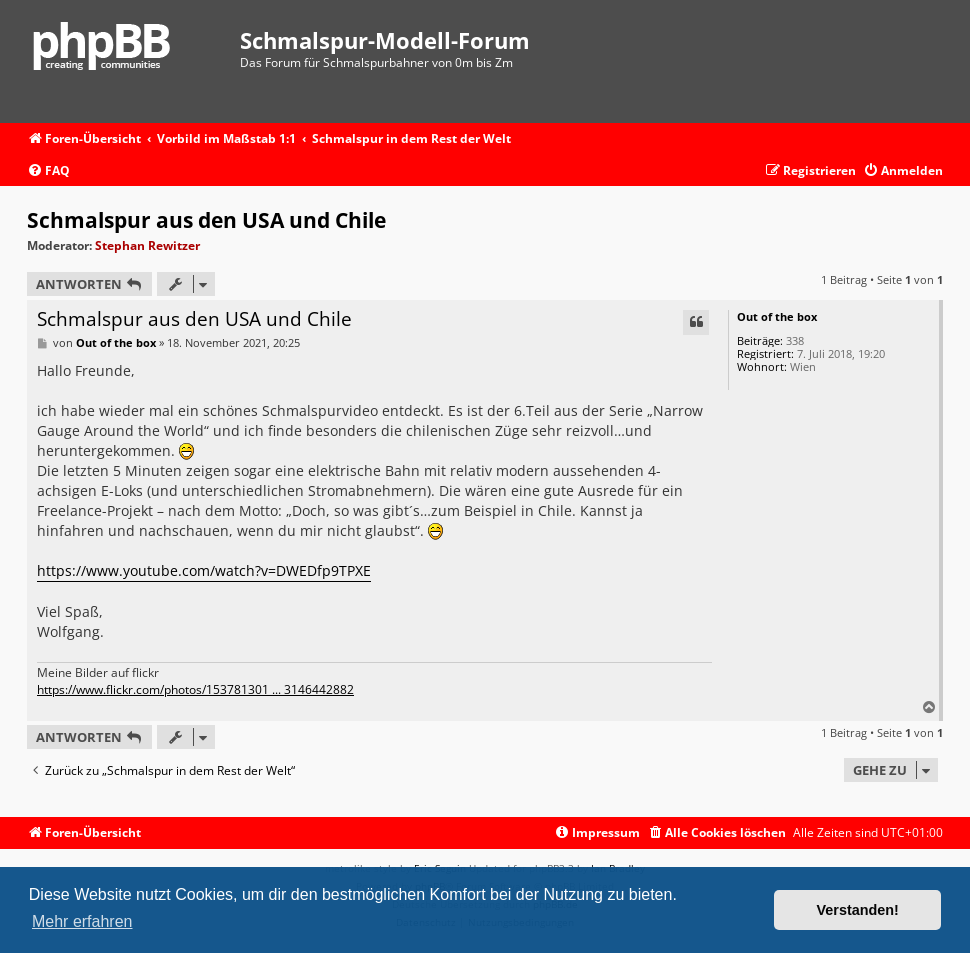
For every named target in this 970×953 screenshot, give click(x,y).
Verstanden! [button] (858, 910)
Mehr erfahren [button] (82, 921)
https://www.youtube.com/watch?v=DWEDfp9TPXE (204, 570)
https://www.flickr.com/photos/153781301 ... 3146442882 (195, 690)
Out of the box (777, 316)
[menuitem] (48, 171)
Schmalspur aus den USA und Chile (206, 220)
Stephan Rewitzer (147, 245)
